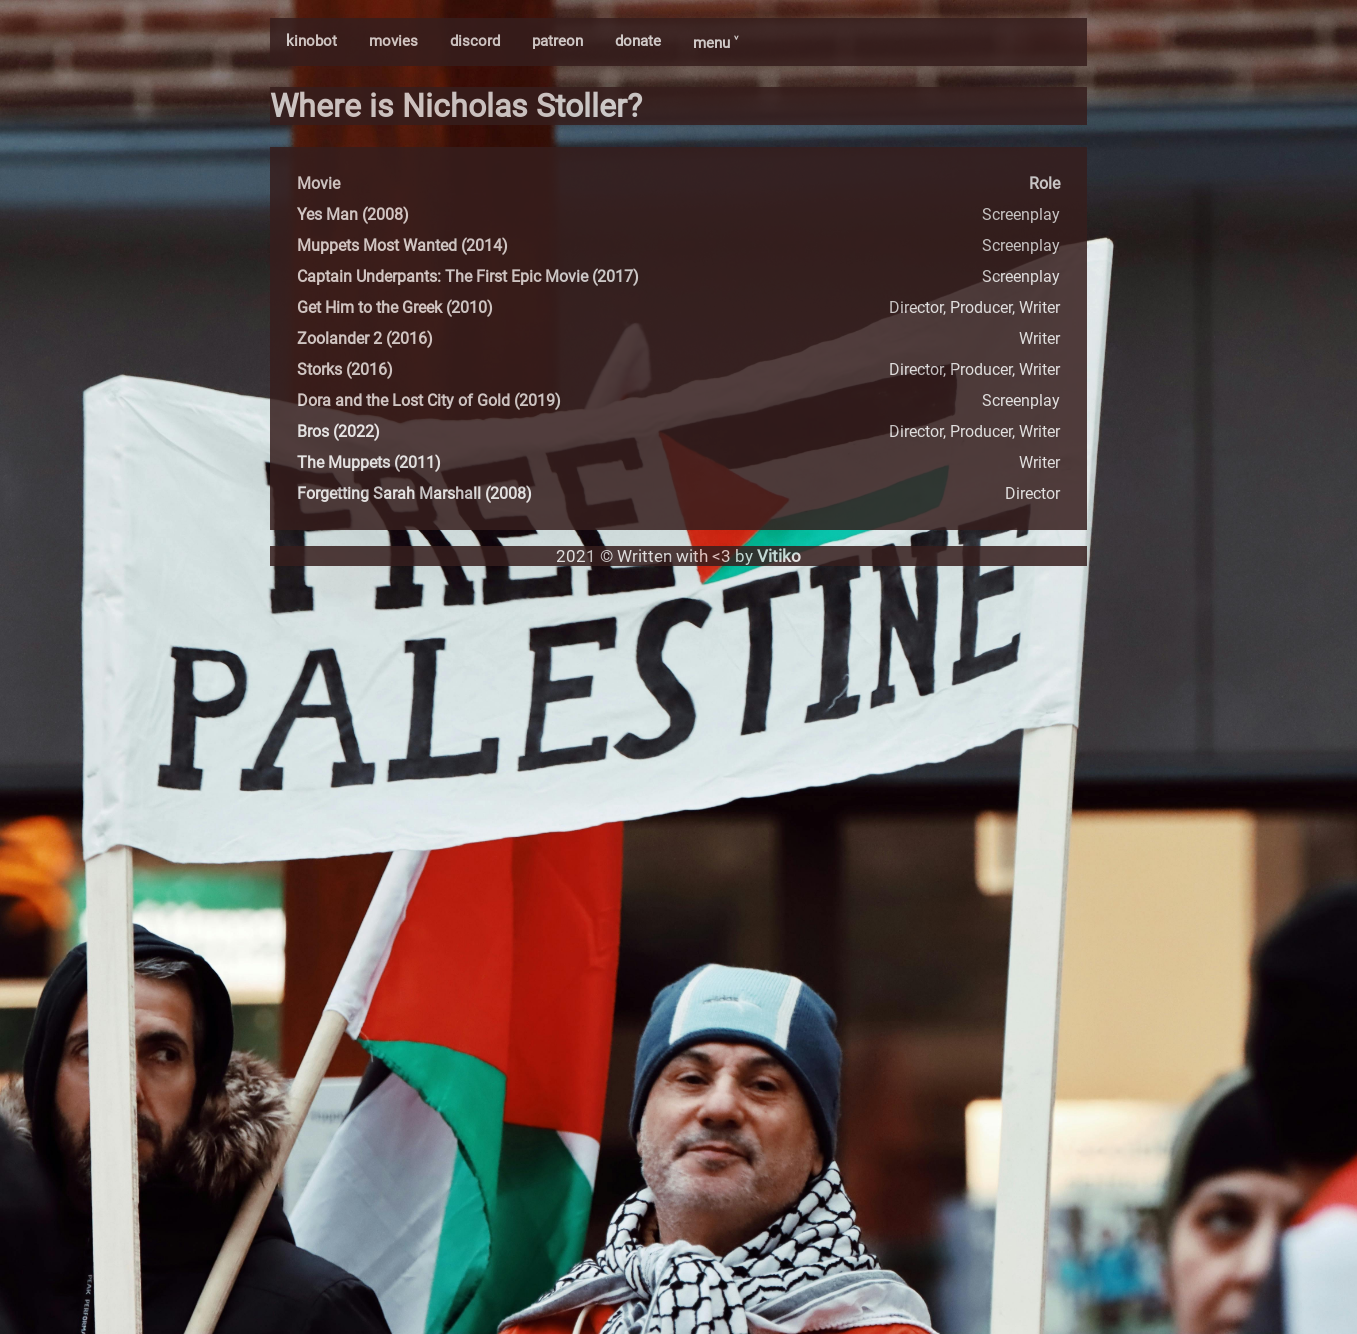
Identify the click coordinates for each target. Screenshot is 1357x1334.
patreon (557, 41)
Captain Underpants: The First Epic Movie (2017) (468, 276)
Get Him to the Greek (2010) (395, 307)
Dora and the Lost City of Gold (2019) (429, 400)
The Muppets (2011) (369, 462)
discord (475, 41)
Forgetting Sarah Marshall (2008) (414, 493)
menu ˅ (715, 43)
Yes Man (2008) (353, 214)
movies (393, 41)
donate (638, 41)
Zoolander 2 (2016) (365, 338)
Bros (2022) (338, 431)
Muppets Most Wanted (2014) (402, 245)
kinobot (311, 41)
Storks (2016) (345, 369)
